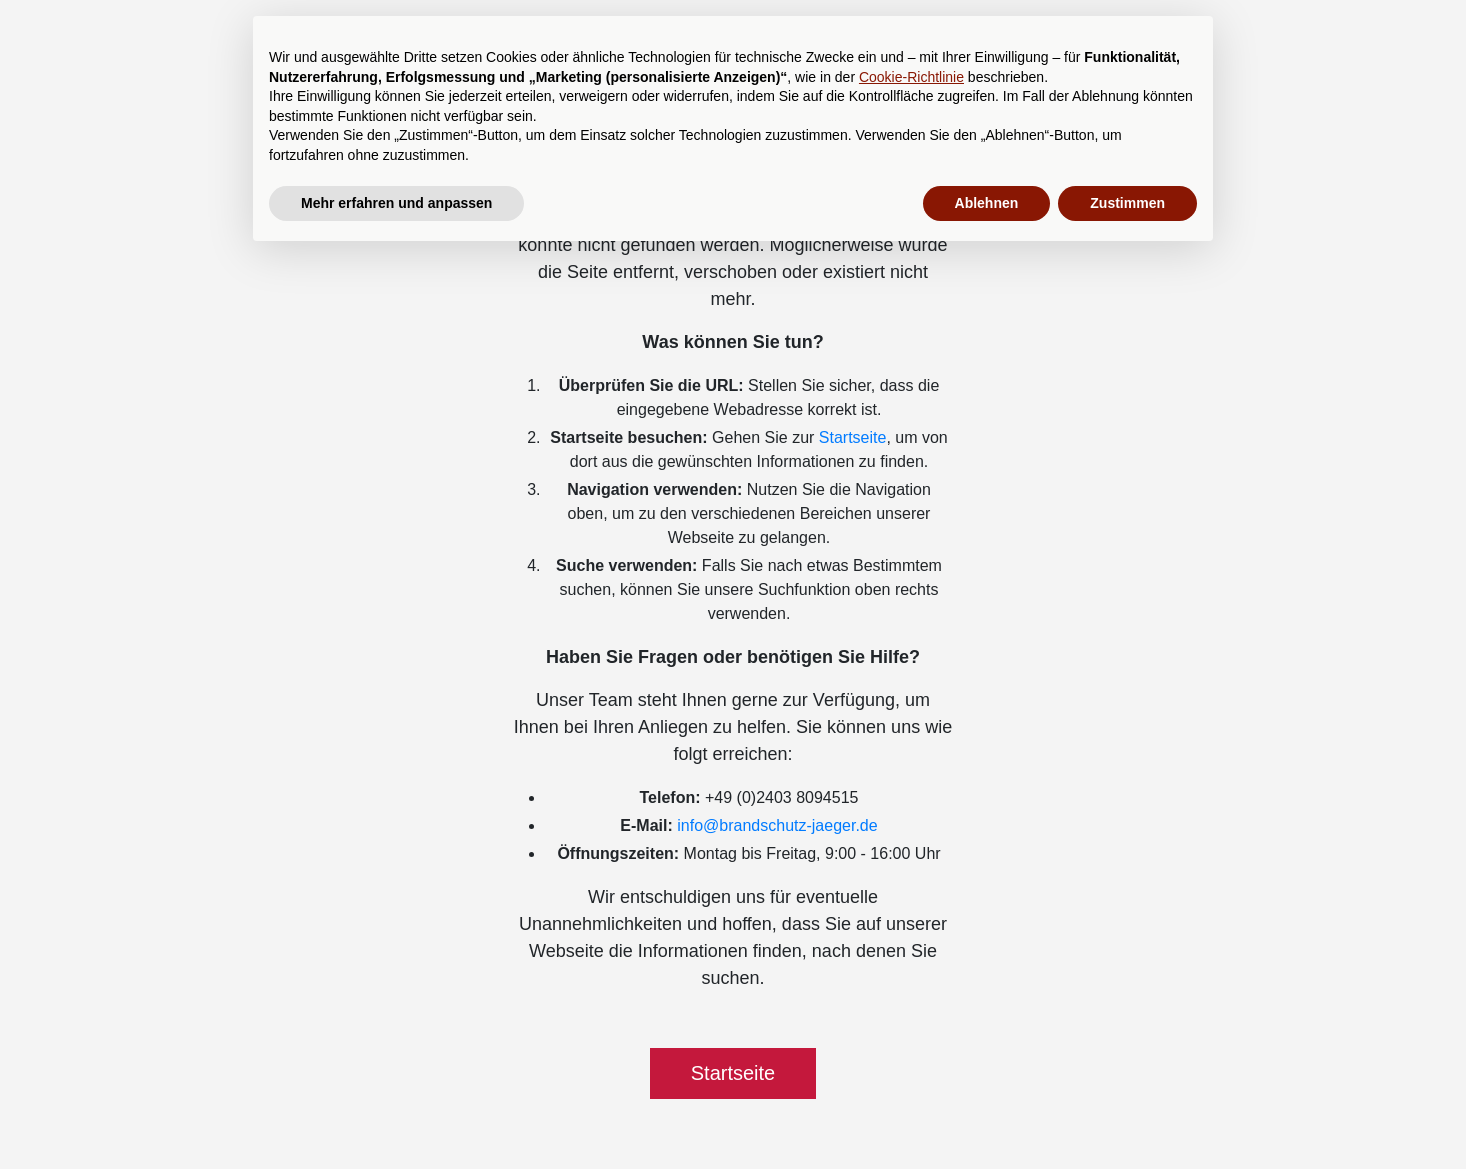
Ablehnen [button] (987, 203)
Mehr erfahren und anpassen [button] (396, 203)
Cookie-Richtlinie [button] (911, 77)
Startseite (853, 437)
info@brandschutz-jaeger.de (777, 825)
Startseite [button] (733, 1073)
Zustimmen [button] (1127, 203)
